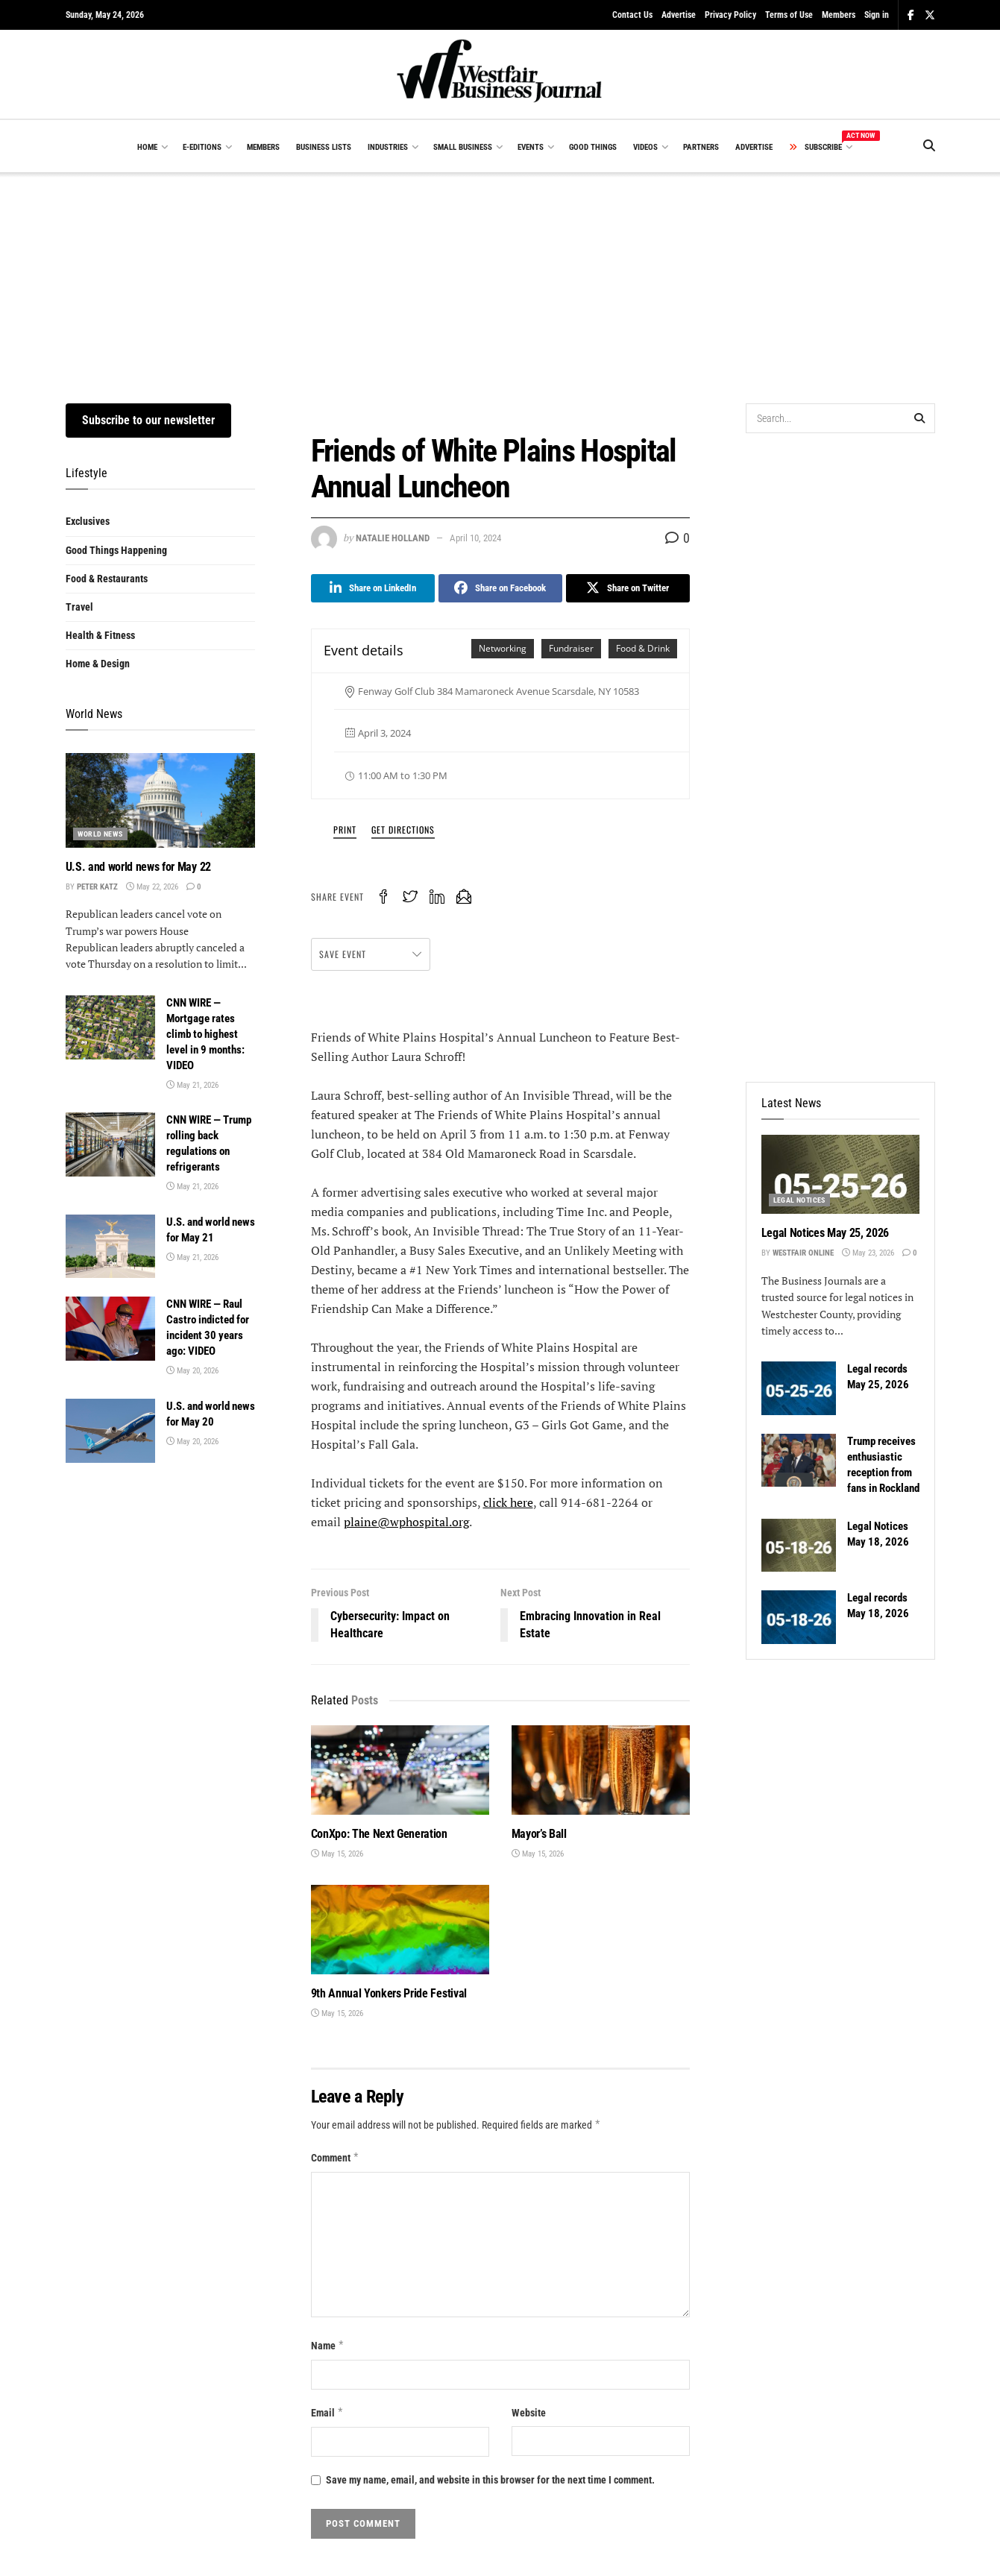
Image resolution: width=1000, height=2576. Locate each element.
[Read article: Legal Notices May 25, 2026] (840, 1174)
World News (100, 834)
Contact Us (632, 15)
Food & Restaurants (107, 579)
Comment (335, 2158)
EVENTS (531, 147)
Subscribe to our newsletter (148, 420)
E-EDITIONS (202, 147)
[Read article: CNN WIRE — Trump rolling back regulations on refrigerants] (110, 1144)
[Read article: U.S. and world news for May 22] (160, 800)
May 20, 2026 (192, 1371)
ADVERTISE (754, 147)
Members (838, 15)
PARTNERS (701, 147)
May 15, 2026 (337, 1854)
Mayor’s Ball (539, 1834)
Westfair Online (803, 1253)
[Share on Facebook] (500, 588)
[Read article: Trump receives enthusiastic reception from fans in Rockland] (798, 1460)
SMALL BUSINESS (462, 147)
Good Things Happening (116, 550)
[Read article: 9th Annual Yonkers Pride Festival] (400, 1929)
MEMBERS (263, 147)
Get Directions (403, 829)
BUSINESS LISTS (323, 147)
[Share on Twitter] (628, 588)
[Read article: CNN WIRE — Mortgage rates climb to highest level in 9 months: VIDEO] (110, 1027)
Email (328, 2413)
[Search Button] (929, 146)
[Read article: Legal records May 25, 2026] (798, 1388)
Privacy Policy (730, 15)
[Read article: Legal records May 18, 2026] (798, 1617)
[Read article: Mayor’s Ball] (601, 1770)
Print (344, 829)
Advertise (678, 15)
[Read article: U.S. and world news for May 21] (110, 1247)
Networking (502, 648)
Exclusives (88, 521)
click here (508, 1502)
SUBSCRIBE (820, 145)
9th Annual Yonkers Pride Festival (389, 1993)
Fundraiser (571, 648)
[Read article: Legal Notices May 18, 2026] (798, 1545)
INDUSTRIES (388, 147)
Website (529, 2413)
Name (328, 2345)
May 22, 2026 (152, 887)
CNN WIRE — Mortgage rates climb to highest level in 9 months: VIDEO (205, 1034)
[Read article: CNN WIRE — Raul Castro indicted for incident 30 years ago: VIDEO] (110, 1329)
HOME (147, 147)
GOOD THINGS (593, 147)
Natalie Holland (393, 538)
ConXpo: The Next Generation (379, 1834)
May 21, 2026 (192, 1085)
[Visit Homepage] (500, 74)
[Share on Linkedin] (373, 588)
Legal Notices (799, 1200)
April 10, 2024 (475, 538)
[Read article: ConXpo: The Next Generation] (400, 1770)
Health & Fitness (100, 635)
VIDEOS (645, 147)
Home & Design (98, 664)
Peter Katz (97, 887)
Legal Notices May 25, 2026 (825, 1233)
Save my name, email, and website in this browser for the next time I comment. (490, 2480)
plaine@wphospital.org (406, 1522)
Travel (79, 607)
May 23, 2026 (868, 1253)
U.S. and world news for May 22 (138, 867)
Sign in (876, 15)
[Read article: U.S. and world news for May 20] (110, 1431)
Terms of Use (789, 15)
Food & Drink (643, 648)
